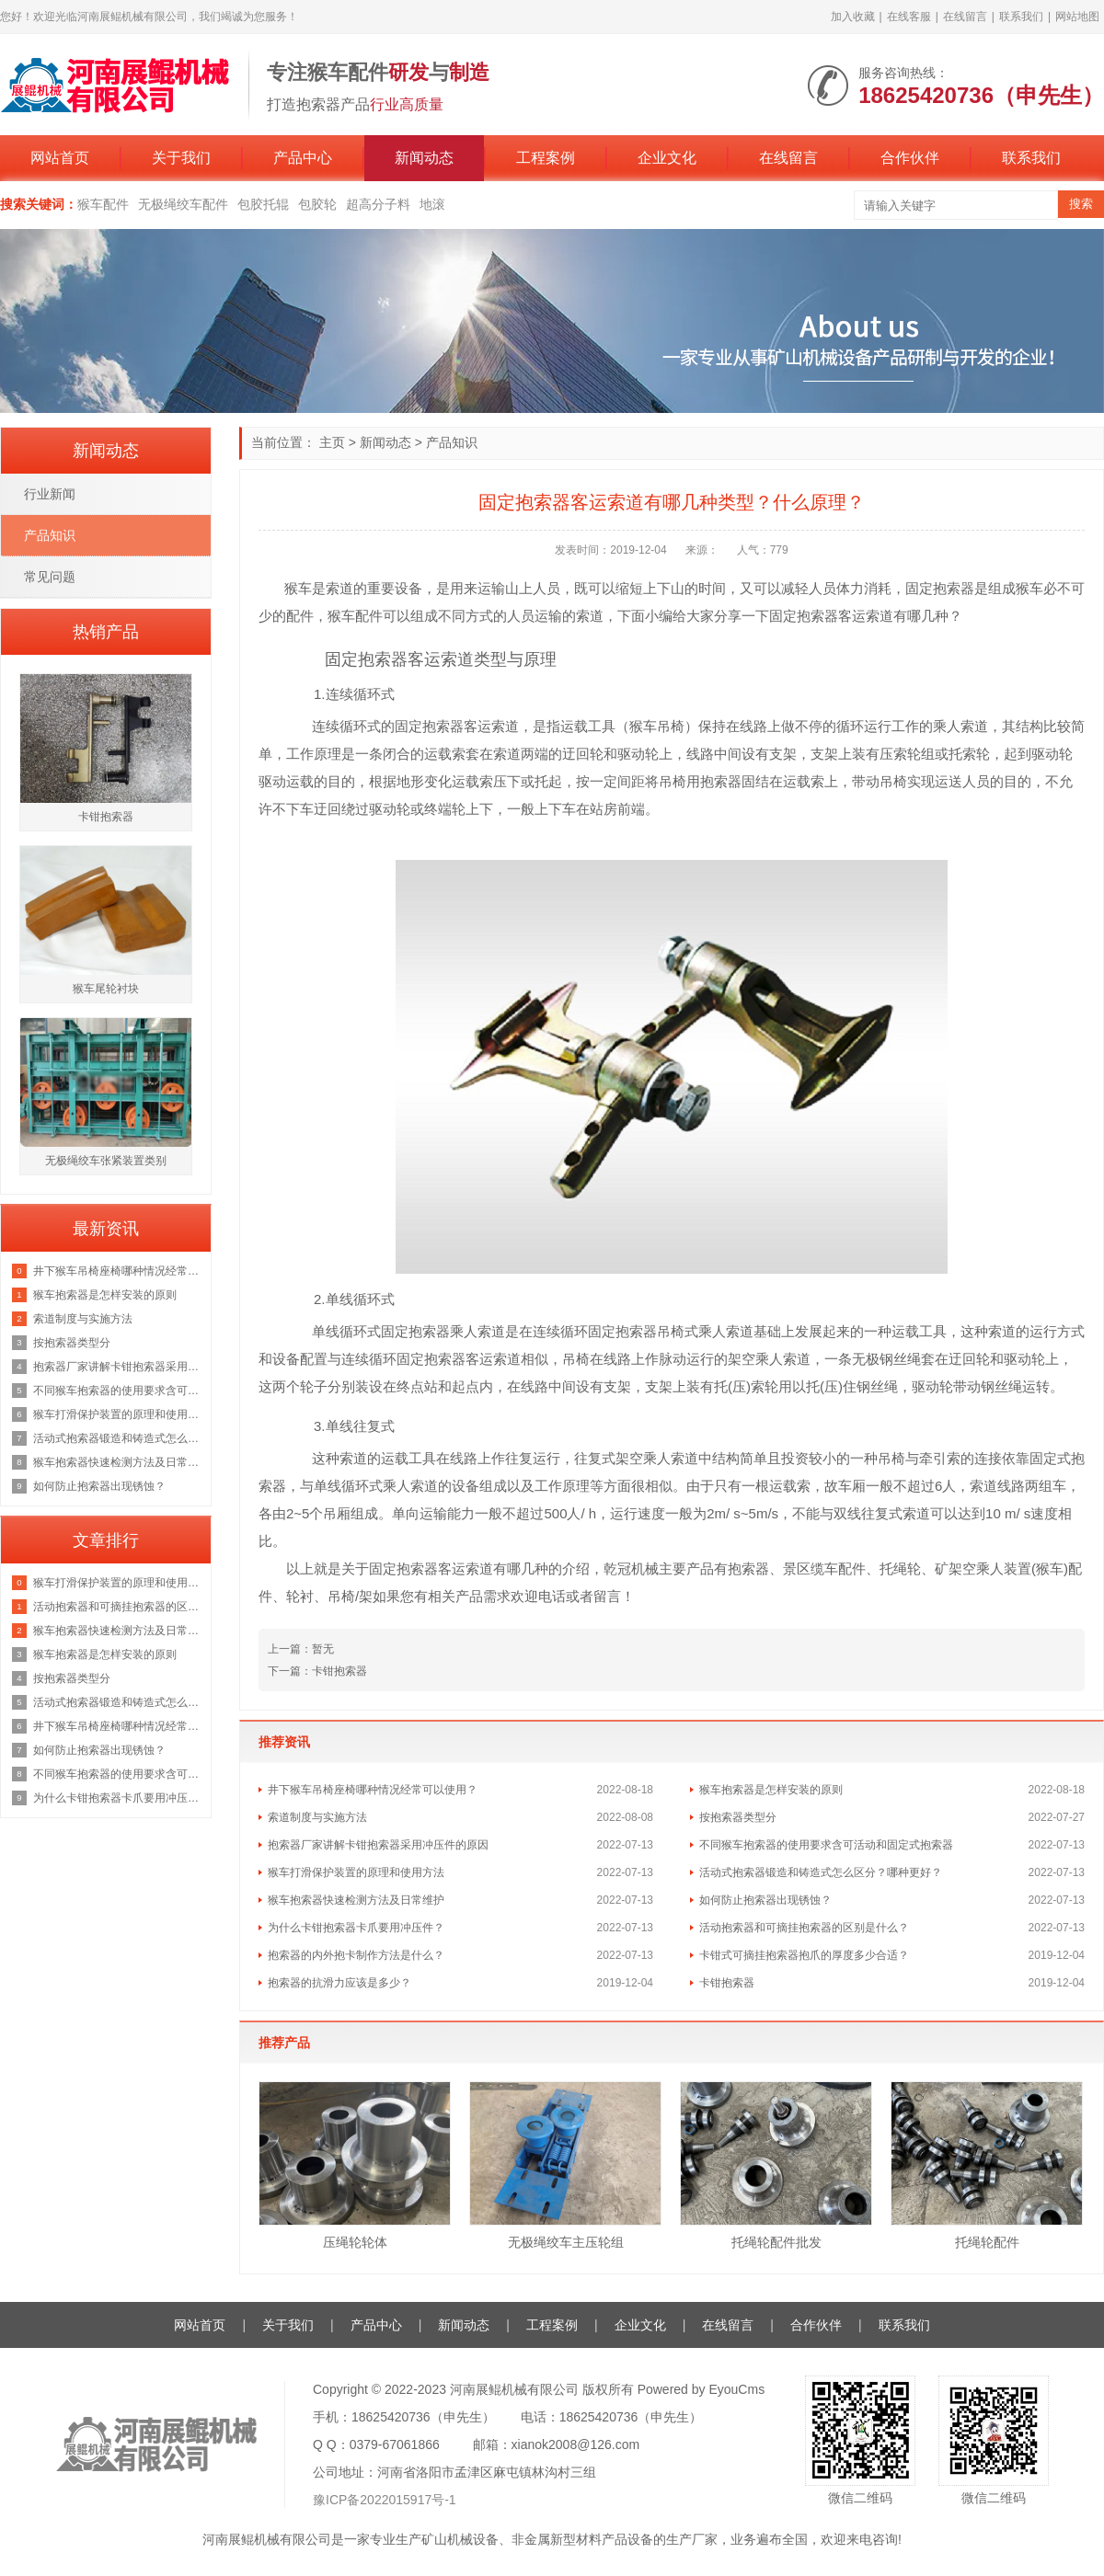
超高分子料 (378, 204)
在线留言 (965, 16)
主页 (332, 442)
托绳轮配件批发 (776, 2242)
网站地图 (1077, 16)
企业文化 (667, 158)
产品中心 (302, 158)
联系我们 (1021, 16)
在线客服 (909, 16)
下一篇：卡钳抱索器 (317, 1671)
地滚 (432, 204)
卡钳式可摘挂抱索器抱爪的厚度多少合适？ (804, 1955)
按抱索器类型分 (737, 1817)
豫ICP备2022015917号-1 (384, 2499)
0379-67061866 (395, 2444)
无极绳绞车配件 (183, 204)
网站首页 (59, 158)
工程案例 (545, 158)
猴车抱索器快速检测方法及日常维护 (356, 1900)
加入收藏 (853, 16)
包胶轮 (317, 204)
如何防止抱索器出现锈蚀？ (765, 1900)
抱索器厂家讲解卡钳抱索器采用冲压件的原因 (378, 1844)
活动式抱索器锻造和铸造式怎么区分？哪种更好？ (820, 1872)
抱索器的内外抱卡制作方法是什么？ (356, 1955)
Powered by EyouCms (699, 2389)
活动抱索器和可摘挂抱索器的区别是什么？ (804, 1927)
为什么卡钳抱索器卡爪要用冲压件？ (356, 1927)
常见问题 (49, 576)
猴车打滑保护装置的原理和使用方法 (356, 1872)
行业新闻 (49, 494)
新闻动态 (424, 158)
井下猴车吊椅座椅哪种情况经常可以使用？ (372, 1789)
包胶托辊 (263, 204)
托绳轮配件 (987, 2242)
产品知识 (451, 442)
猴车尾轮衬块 (106, 988)
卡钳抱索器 (726, 1982)
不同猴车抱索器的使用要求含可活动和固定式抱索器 (826, 1844)
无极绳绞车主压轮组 (566, 2242)
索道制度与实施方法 (317, 1817)
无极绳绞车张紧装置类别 (106, 1160)
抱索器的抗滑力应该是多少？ (339, 1982)
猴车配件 (103, 204)
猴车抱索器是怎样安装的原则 (771, 1789)
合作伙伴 (909, 158)
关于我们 (181, 158)
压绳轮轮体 (355, 2242)
